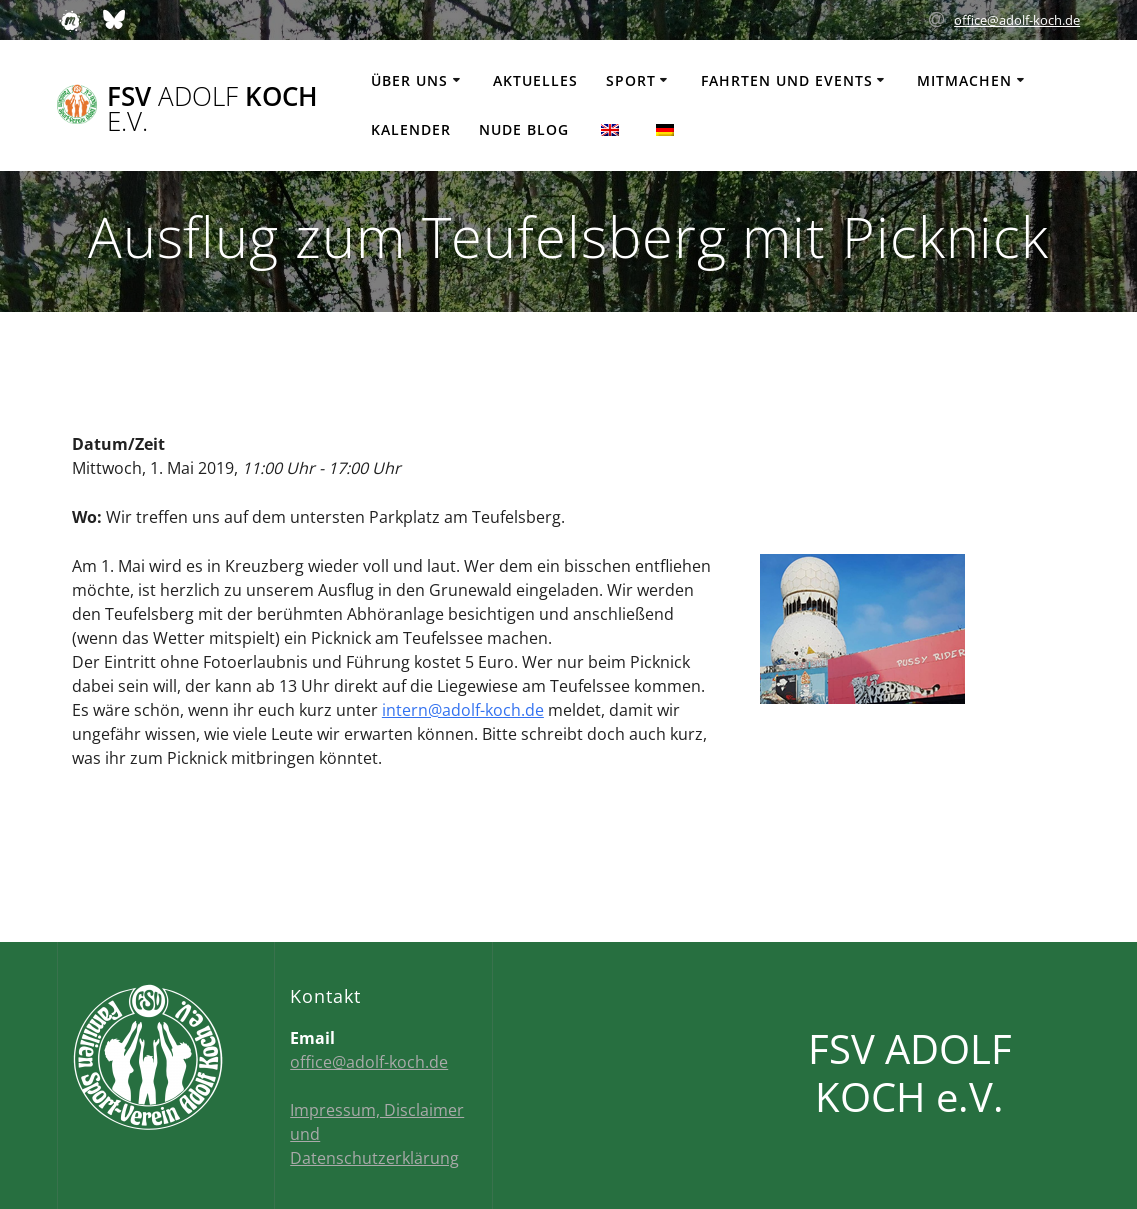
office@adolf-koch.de (1017, 20)
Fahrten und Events (787, 80)
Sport (631, 80)
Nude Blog (524, 129)
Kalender (411, 129)
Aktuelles (535, 80)
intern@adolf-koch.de (463, 710)
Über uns (409, 80)
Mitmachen (964, 80)
